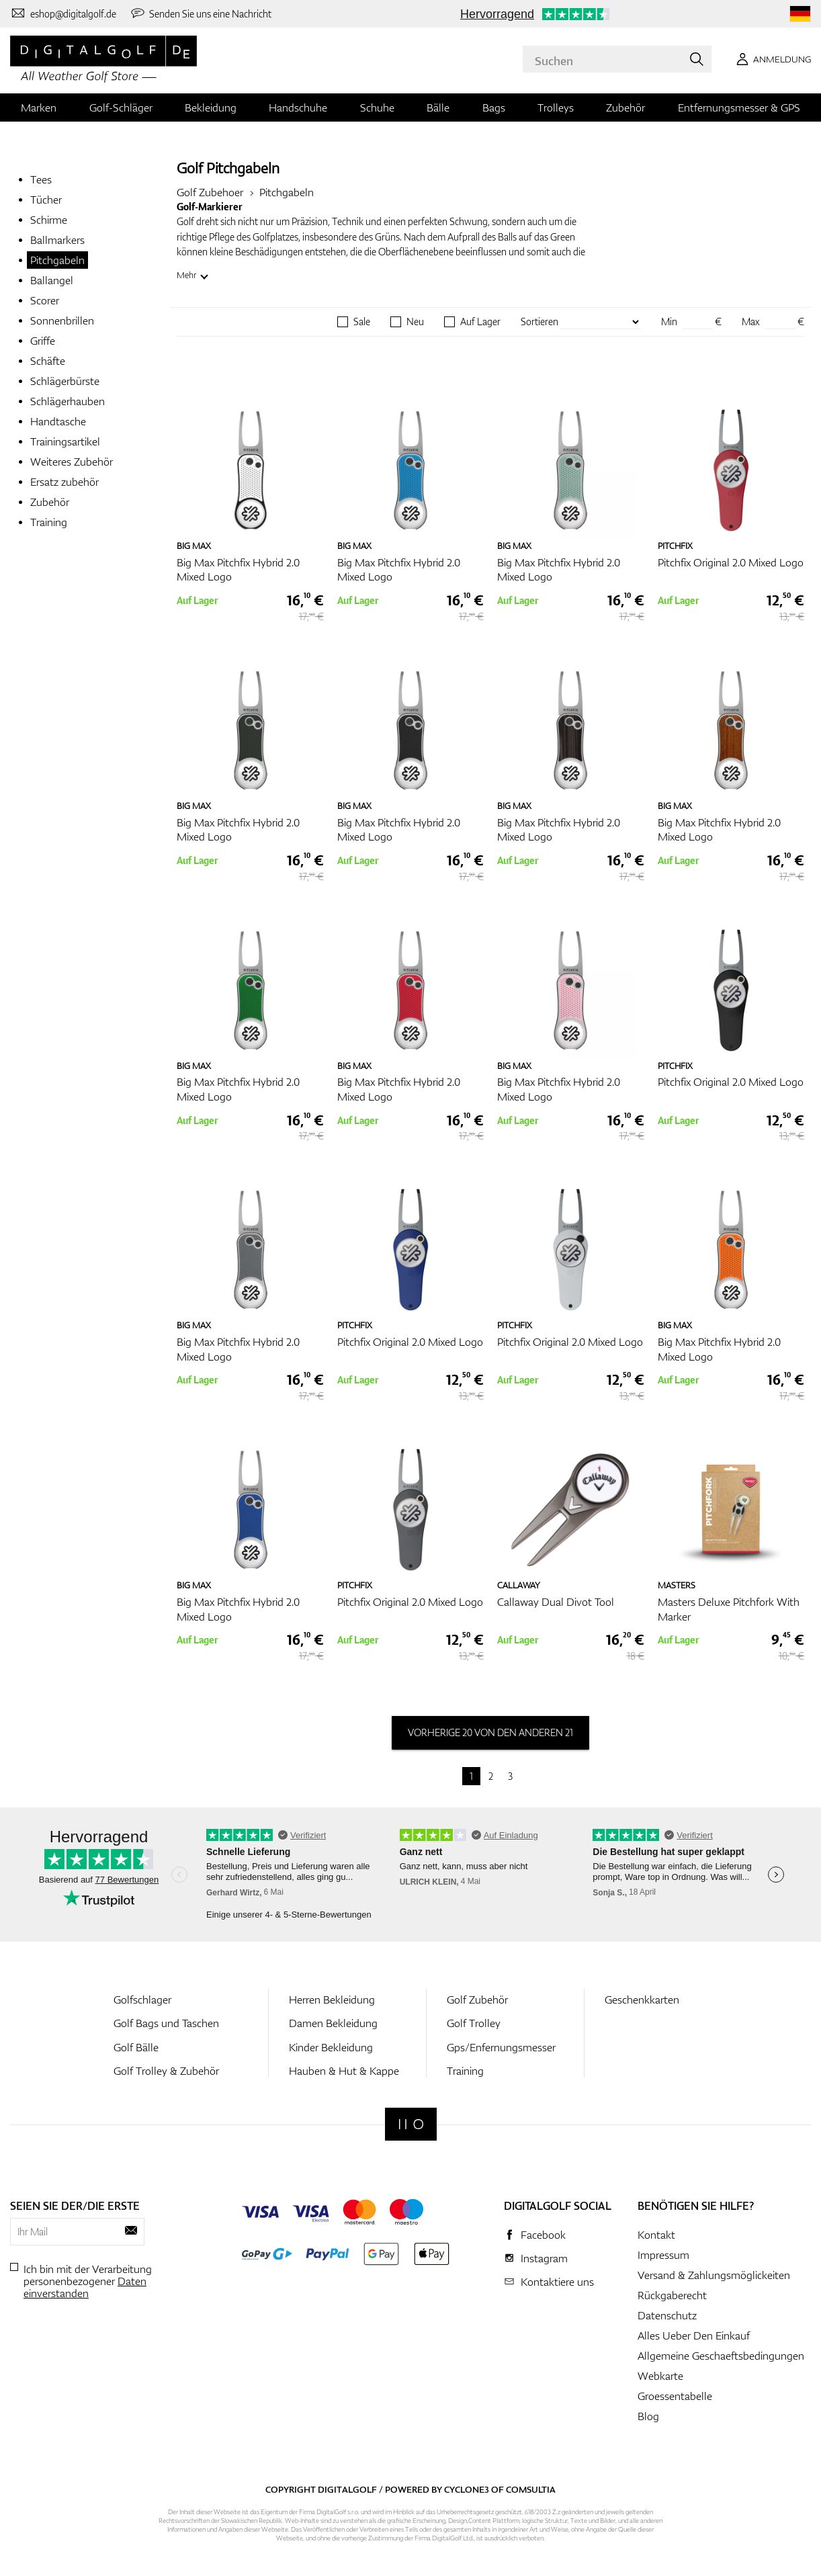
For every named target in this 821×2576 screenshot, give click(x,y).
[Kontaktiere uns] (63, 13)
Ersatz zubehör (64, 481)
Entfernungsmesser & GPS (739, 107)
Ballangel (51, 280)
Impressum (663, 2254)
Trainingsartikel (65, 441)
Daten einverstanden (85, 2287)
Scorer (44, 300)
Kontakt (656, 2234)
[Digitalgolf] (411, 2124)
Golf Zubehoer (210, 192)
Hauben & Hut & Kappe (344, 2070)
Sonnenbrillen (62, 320)
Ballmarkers (57, 239)
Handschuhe (298, 107)
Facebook (543, 2234)
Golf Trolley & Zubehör (166, 2070)
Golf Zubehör (477, 1999)
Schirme (48, 219)
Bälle (438, 107)
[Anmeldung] (771, 59)
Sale (361, 321)
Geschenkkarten (642, 1999)
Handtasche (58, 421)
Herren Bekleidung (332, 1999)
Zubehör (625, 107)
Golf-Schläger (121, 107)
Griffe (42, 340)
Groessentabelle (675, 2396)
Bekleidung (210, 107)
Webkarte (660, 2375)
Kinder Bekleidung (331, 2047)
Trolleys (555, 107)
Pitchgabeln (57, 260)
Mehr (186, 275)
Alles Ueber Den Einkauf (694, 2335)
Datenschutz (667, 2315)
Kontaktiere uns (557, 2281)
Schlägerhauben (67, 401)
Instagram (544, 2258)
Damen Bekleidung (333, 2023)
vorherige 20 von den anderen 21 (490, 1732)
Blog (648, 2416)
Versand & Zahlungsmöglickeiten (714, 2275)
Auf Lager (480, 321)
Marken (38, 107)
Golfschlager (142, 1999)
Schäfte (47, 360)
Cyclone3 (466, 2489)
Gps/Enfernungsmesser (501, 2047)
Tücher (46, 199)
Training (48, 522)
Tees (41, 179)
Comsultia (531, 2489)
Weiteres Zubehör (71, 461)
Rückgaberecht (672, 2295)
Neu (415, 321)
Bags (493, 107)
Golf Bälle (136, 2047)
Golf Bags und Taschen (166, 2023)
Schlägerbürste (64, 381)
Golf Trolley (474, 2023)
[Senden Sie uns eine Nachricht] (201, 13)
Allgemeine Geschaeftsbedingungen (721, 2355)
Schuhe (377, 107)
